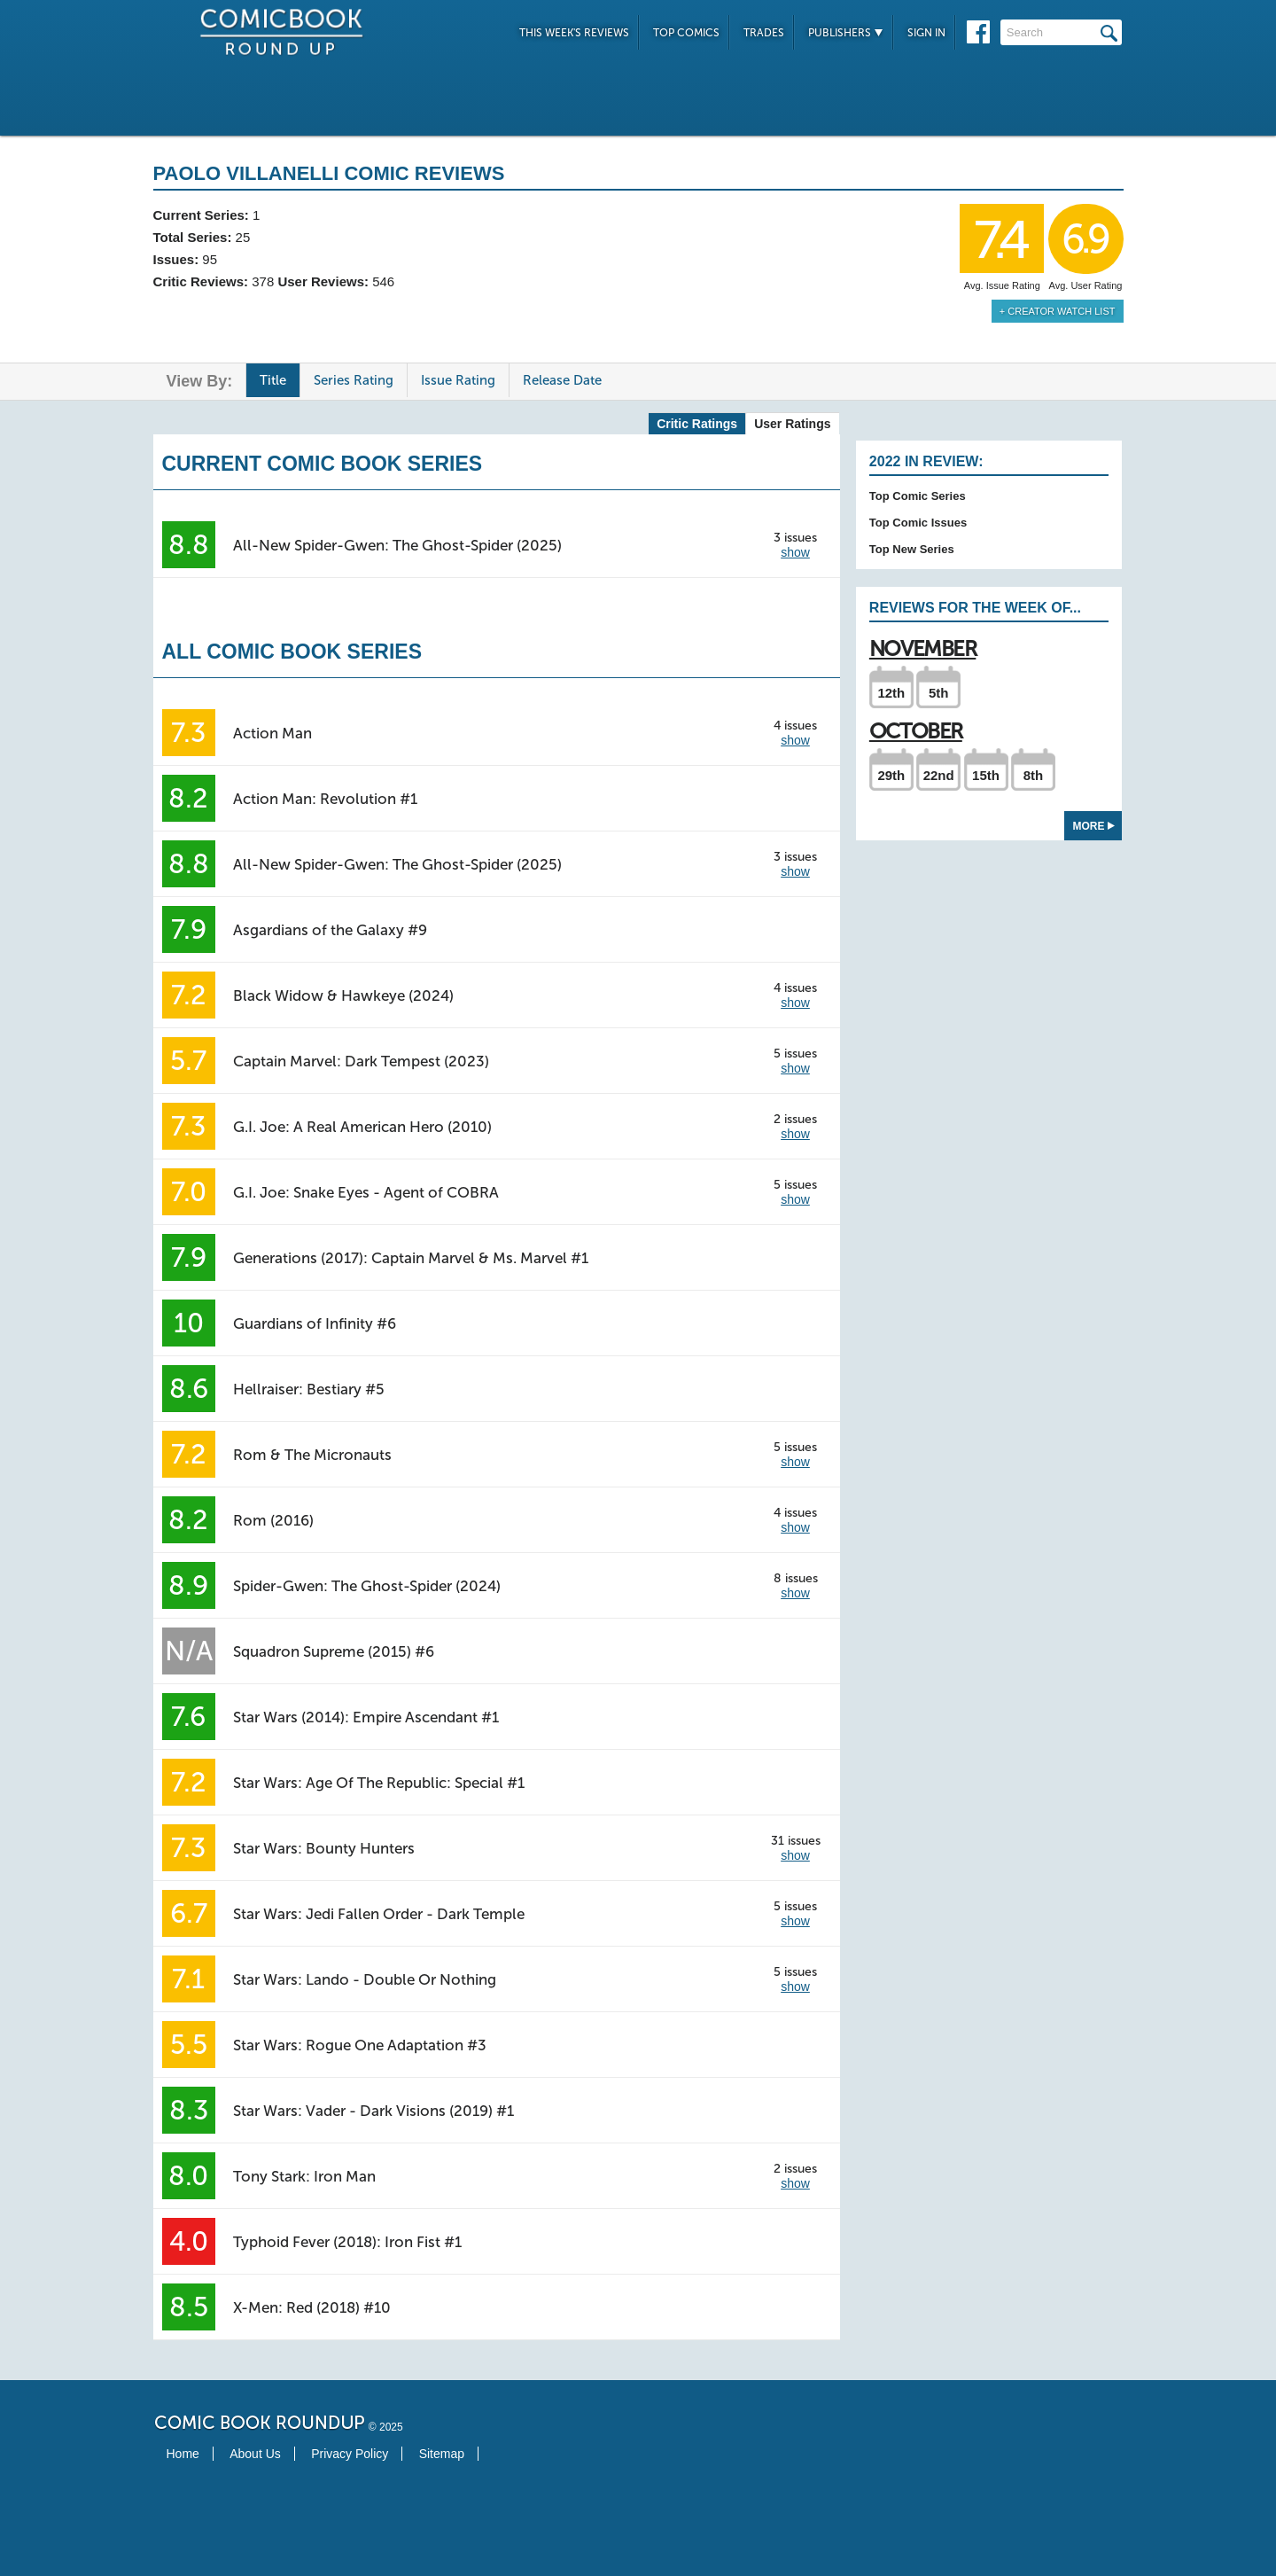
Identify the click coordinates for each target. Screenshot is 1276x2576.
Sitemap (441, 2454)
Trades (763, 33)
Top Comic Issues (918, 522)
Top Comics (686, 33)
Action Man (272, 733)
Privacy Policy (349, 2454)
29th (891, 775)
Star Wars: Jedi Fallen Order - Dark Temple (379, 1914)
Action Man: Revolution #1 (325, 799)
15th (986, 775)
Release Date (562, 380)
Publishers (845, 33)
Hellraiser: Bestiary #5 (309, 1389)
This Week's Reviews (574, 33)
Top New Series (911, 549)
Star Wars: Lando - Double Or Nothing (364, 1979)
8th (1033, 775)
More (1094, 826)
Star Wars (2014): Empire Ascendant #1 (366, 1717)
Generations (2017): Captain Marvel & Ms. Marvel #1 (410, 1258)
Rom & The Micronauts (312, 1455)
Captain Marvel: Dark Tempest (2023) (361, 1061)
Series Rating (353, 380)
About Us (255, 2454)
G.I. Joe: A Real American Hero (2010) (362, 1127)
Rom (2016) (273, 1520)
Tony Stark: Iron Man (304, 2176)
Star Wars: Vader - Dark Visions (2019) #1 (373, 2110)
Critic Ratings (697, 424)
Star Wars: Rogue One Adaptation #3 (359, 2045)
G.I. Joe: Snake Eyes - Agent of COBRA (366, 1192)
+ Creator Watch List (1058, 311)
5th (939, 692)
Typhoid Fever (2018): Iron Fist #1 (347, 2242)
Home (183, 2454)
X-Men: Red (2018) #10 (312, 2307)
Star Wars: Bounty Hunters (324, 1848)
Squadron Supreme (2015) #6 (333, 1651)
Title (273, 380)
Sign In (926, 33)
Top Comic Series (917, 496)
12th (891, 692)
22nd (938, 775)
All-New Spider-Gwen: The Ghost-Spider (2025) (397, 545)
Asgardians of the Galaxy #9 (330, 930)
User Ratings (792, 424)
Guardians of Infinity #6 (314, 1323)
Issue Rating (458, 380)
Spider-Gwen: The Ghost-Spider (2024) (367, 1586)
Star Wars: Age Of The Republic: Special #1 (379, 1782)
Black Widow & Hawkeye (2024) (343, 995)
